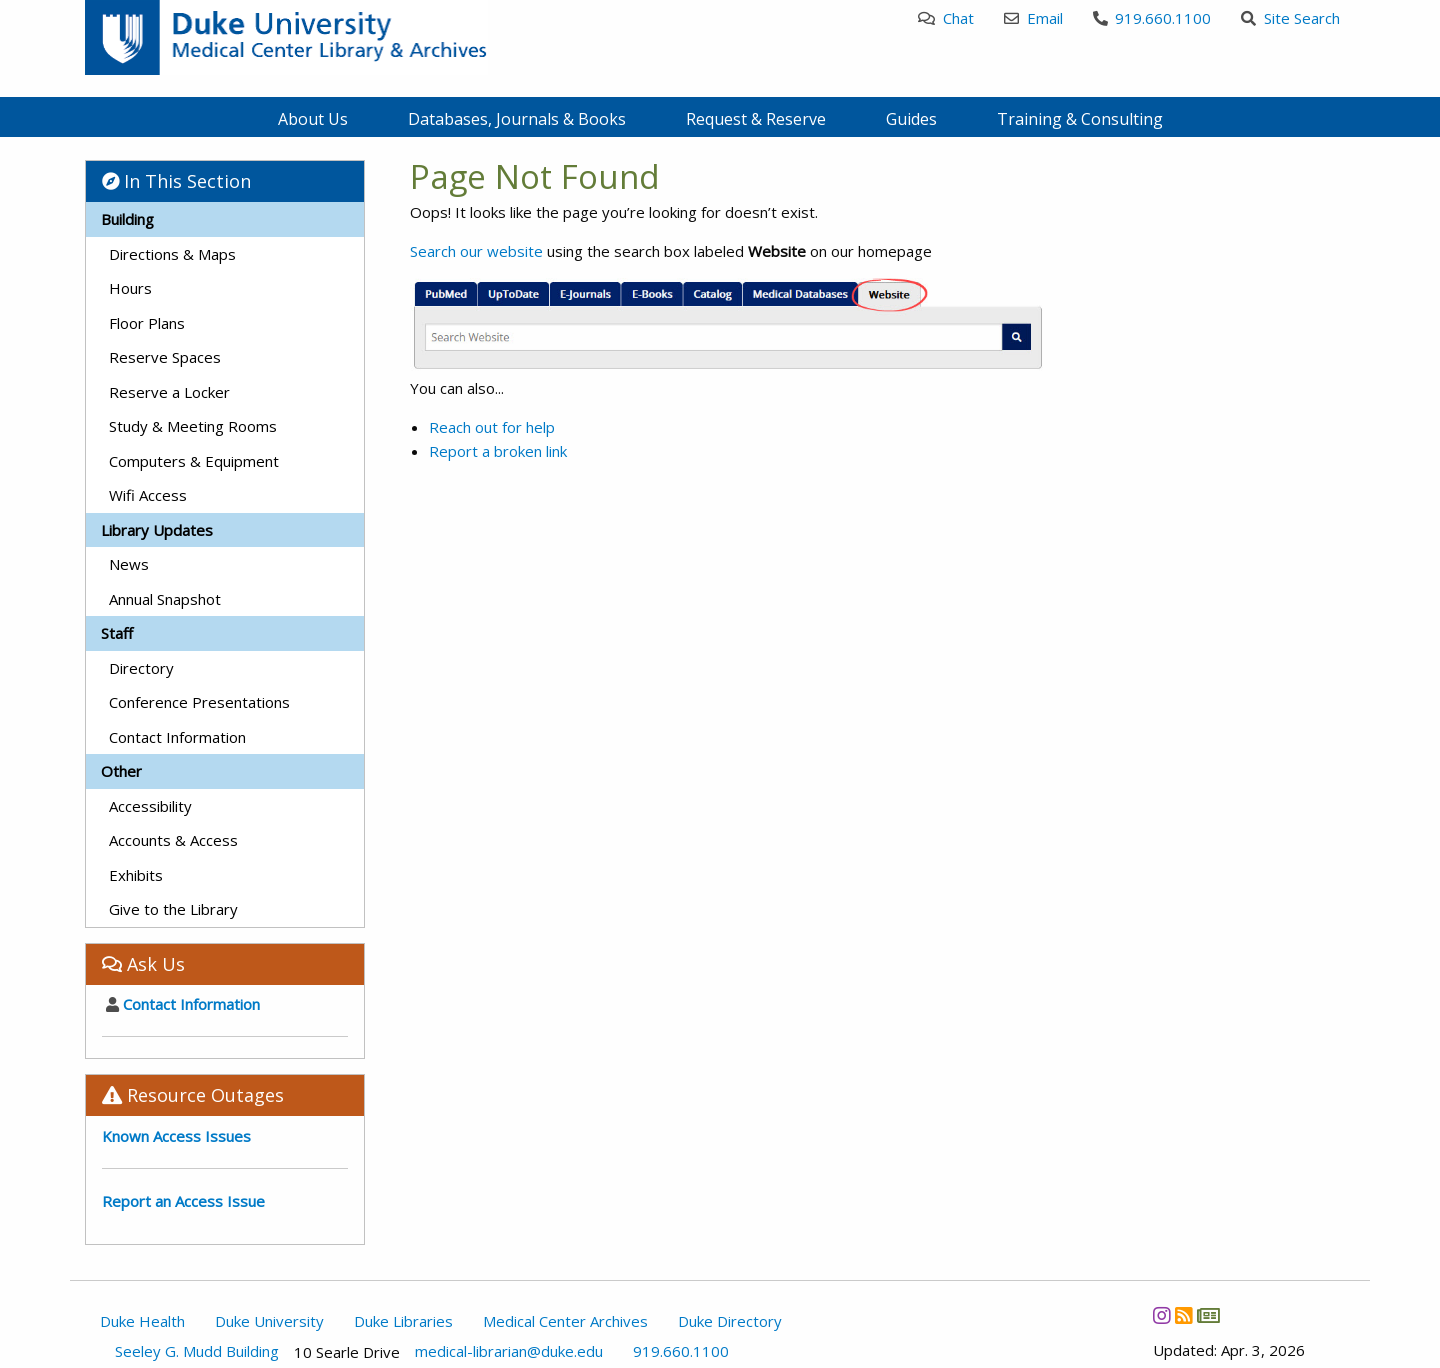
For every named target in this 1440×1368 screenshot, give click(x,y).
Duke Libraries (403, 1321)
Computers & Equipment (194, 461)
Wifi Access (148, 495)
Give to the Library (173, 909)
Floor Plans (147, 323)
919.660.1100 (1152, 18)
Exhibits (136, 875)
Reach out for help (492, 427)
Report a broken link (498, 451)
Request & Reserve (756, 119)
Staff (117, 633)
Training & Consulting (1080, 119)
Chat (946, 18)
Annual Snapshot (165, 599)
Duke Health (142, 1321)
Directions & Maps (172, 254)
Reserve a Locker (169, 392)
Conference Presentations (199, 702)
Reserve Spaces (165, 357)
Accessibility (150, 806)
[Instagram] (1161, 1316)
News (129, 564)
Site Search (1290, 18)
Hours (130, 288)
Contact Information (177, 737)
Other (121, 771)
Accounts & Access (173, 840)
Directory (141, 668)
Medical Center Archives (565, 1321)
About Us (313, 119)
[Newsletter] (1208, 1316)
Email (1033, 18)
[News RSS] (1183, 1316)
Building (127, 219)
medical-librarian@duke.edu (509, 1351)
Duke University (269, 1321)
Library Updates (157, 530)
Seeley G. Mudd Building (197, 1351)
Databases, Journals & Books (517, 119)
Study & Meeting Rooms (193, 426)
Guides (911, 119)
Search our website (476, 251)
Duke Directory (730, 1321)
